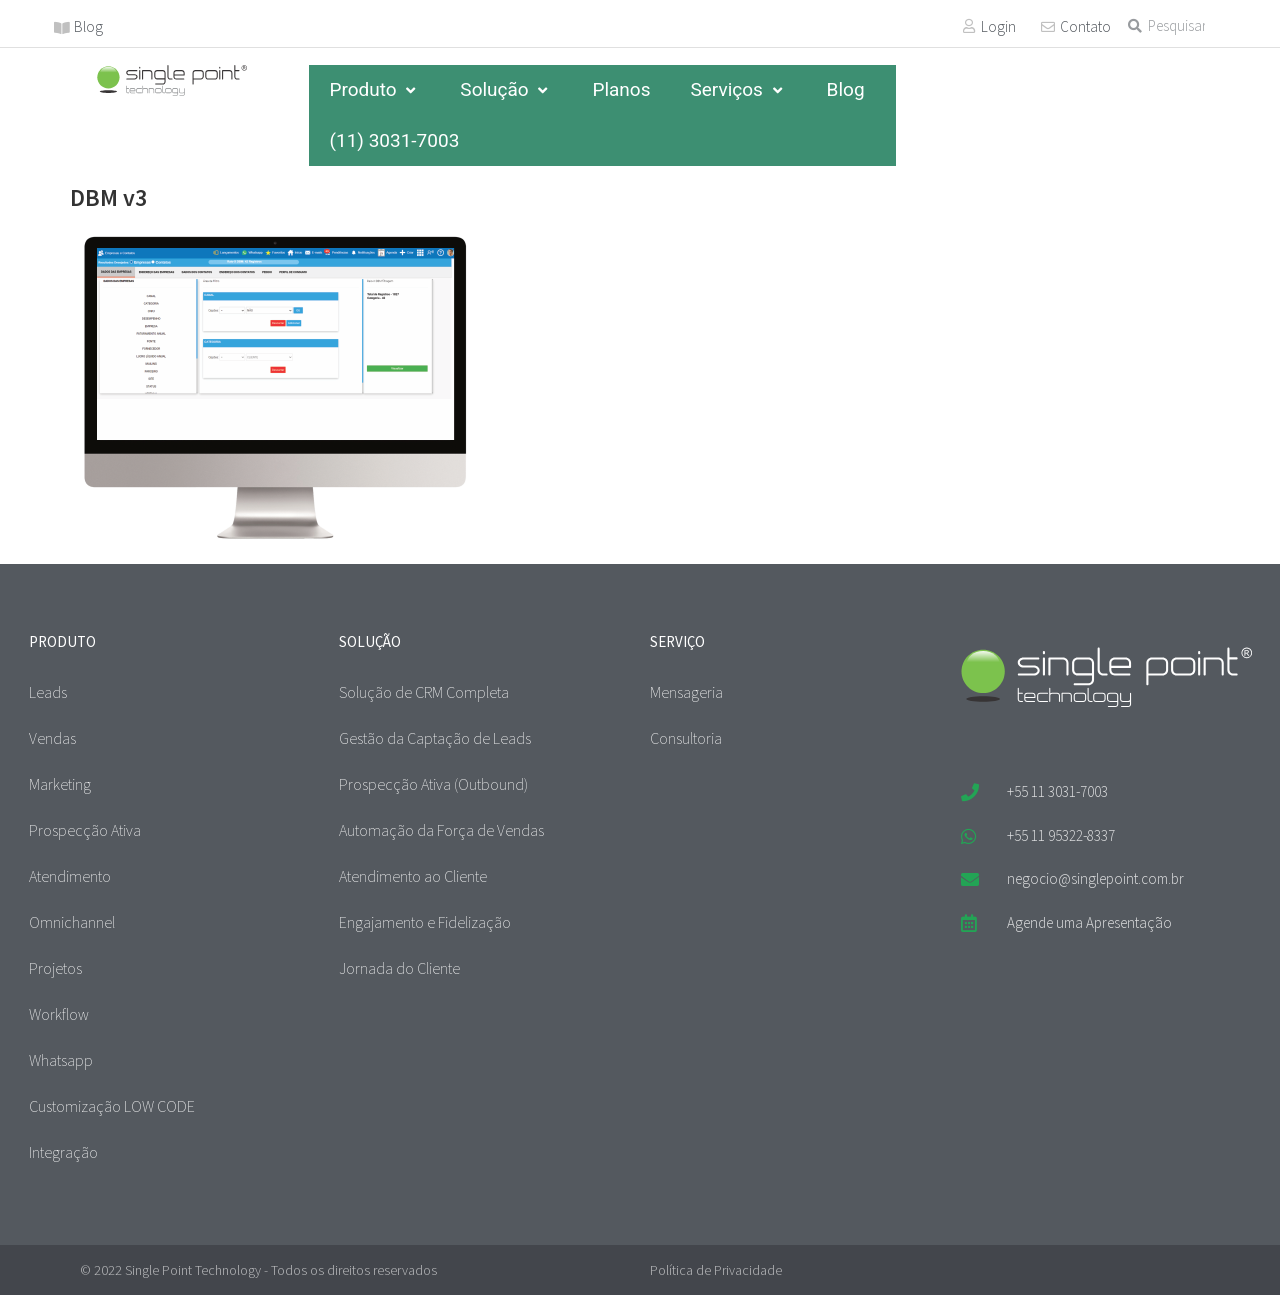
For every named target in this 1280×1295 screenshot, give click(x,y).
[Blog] (62, 28)
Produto (374, 89)
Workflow (59, 1014)
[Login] (969, 26)
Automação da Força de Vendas (441, 830)
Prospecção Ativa (85, 830)
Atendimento (70, 876)
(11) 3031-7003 (394, 140)
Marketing (60, 784)
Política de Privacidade (716, 1270)
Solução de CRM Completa (424, 692)
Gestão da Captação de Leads (435, 738)
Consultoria (686, 738)
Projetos (55, 968)
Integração (63, 1152)
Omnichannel (72, 922)
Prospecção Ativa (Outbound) (433, 784)
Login (998, 26)
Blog (88, 26)
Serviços (738, 89)
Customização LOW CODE (112, 1106)
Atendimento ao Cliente (413, 876)
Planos (621, 89)
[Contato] (1048, 27)
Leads (48, 692)
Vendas (52, 738)
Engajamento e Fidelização (425, 922)
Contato (1085, 26)
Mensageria (686, 692)
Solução (506, 89)
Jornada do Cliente (399, 968)
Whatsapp (61, 1060)
